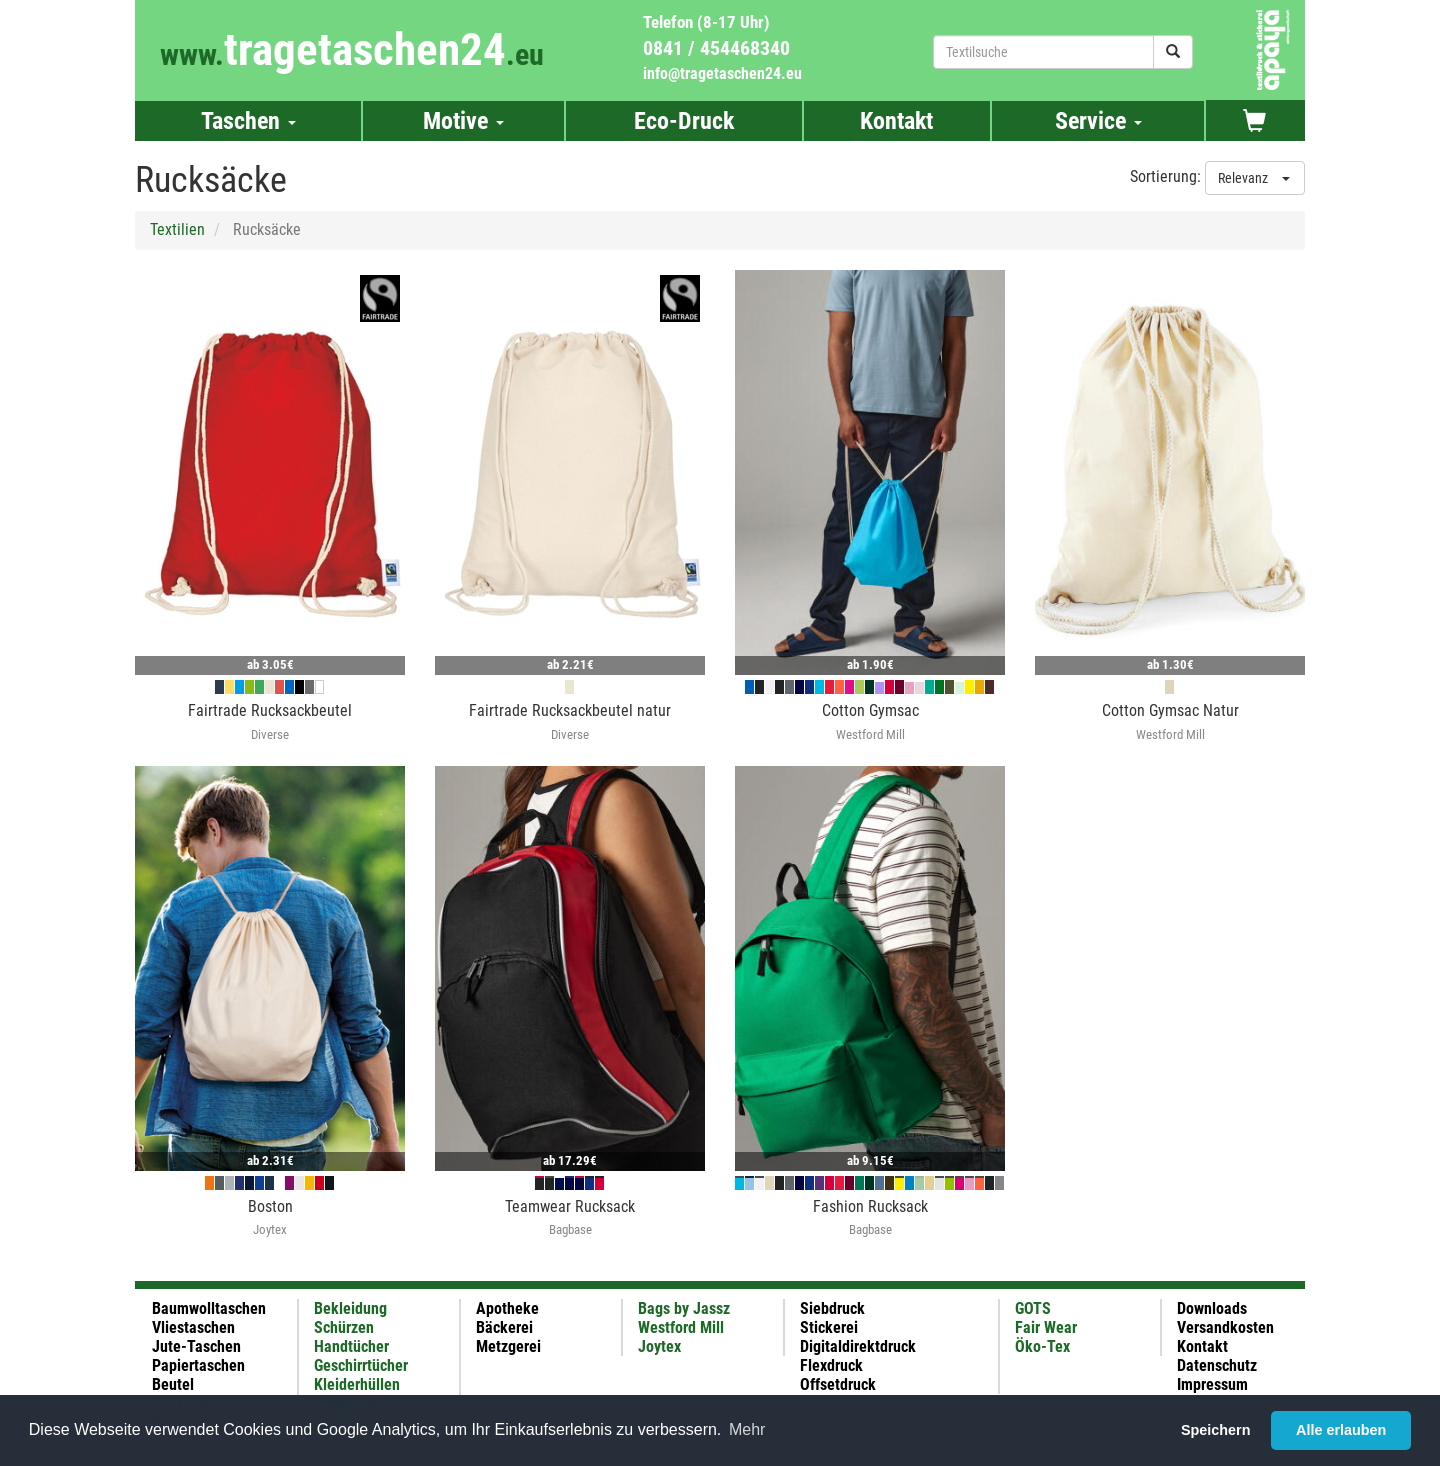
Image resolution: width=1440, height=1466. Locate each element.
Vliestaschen (193, 1327)
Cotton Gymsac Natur (1170, 710)
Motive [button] (463, 121)
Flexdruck (831, 1365)
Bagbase (570, 1229)
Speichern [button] (1216, 1430)
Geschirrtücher (361, 1365)
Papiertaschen (198, 1365)
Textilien (177, 229)
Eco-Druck (684, 121)
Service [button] (1098, 121)
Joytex (270, 1229)
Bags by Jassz (684, 1308)
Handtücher (351, 1346)
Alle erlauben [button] (1341, 1430)
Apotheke (507, 1308)
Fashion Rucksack (870, 1206)
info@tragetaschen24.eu (722, 73)
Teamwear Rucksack (570, 1206)
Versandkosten (1225, 1327)
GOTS (1033, 1308)
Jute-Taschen (196, 1346)
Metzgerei (508, 1346)
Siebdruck (832, 1308)
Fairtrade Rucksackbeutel (270, 710)
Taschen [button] (248, 121)
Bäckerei (504, 1327)
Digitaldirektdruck (858, 1346)
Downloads (1212, 1308)
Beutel (173, 1384)
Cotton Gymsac (870, 710)
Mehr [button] (747, 1429)
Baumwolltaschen (209, 1308)
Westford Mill (870, 734)
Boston (270, 1206)
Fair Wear (1046, 1327)
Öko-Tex (1042, 1346)
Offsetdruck (838, 1384)
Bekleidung (350, 1308)
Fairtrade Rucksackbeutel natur (570, 710)
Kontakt (896, 121)
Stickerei (829, 1327)
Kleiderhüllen (357, 1384)
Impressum (1212, 1384)
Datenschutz (1217, 1365)
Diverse (270, 734)
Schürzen (344, 1327)
